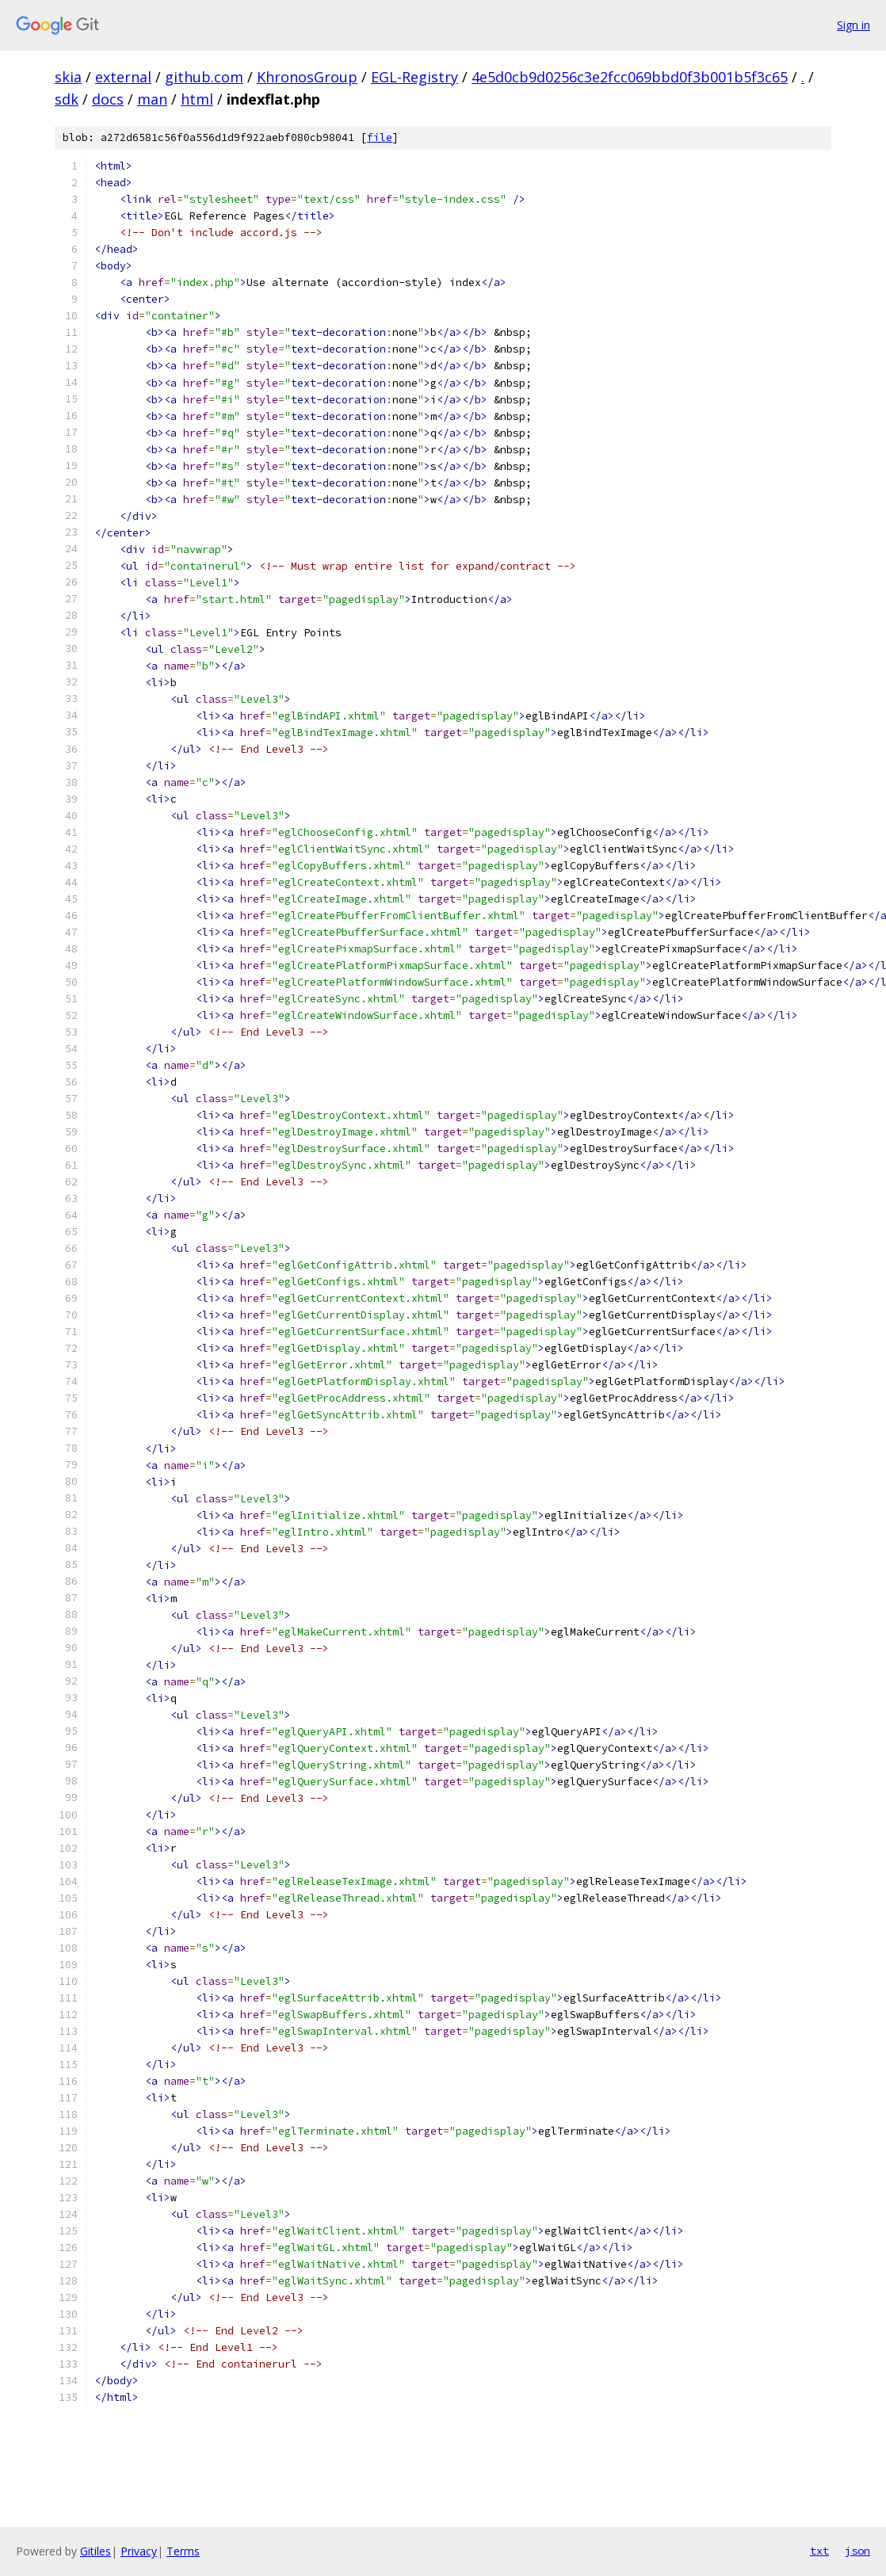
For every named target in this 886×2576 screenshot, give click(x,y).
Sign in (853, 24)
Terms (183, 2551)
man (152, 99)
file (379, 137)
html (197, 99)
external (123, 76)
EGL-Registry (414, 76)
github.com (204, 76)
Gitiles (95, 2551)
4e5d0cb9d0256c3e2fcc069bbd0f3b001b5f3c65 (630, 76)
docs (108, 99)
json (857, 2551)
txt (819, 2551)
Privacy (138, 2551)
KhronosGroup (307, 76)
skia (68, 76)
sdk (66, 99)
